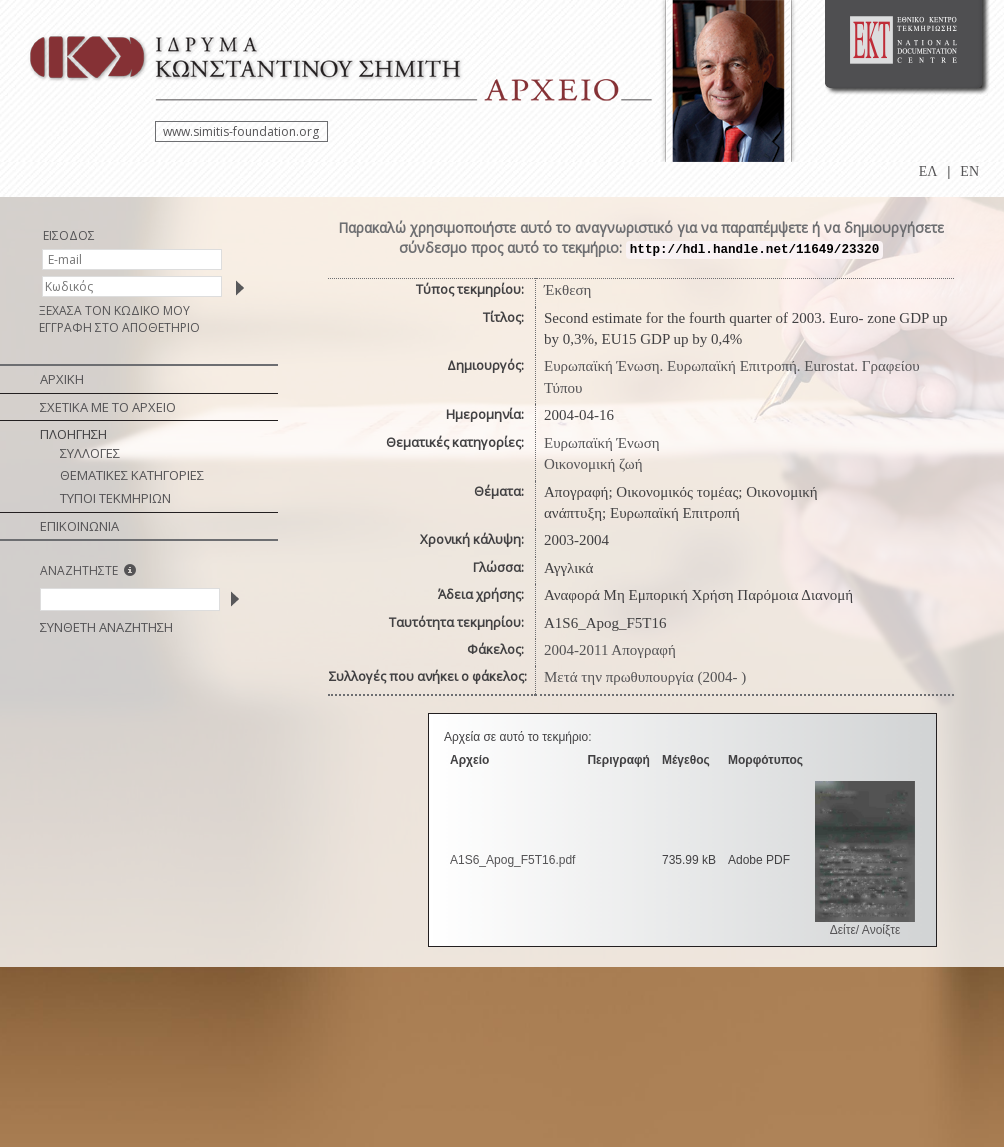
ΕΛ (928, 171)
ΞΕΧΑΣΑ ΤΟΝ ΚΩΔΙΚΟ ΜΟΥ (114, 310)
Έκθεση (567, 290)
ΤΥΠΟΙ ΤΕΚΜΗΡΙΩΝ (115, 498)
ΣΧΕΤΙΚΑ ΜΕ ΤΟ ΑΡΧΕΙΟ (108, 407)
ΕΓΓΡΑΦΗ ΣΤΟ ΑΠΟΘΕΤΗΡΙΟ (119, 327)
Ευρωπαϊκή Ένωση (602, 443)
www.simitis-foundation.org (241, 131)
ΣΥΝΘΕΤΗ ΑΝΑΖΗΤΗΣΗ (106, 627)
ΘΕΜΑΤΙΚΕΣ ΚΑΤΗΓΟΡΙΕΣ (132, 475)
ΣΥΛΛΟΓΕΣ (90, 453)
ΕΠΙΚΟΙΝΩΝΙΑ (79, 526)
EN (969, 171)
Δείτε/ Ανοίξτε (865, 930)
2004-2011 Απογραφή (610, 650)
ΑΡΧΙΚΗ (62, 379)
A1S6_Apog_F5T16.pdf (512, 860)
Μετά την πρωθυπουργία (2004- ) (645, 677)
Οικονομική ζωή (593, 464)
